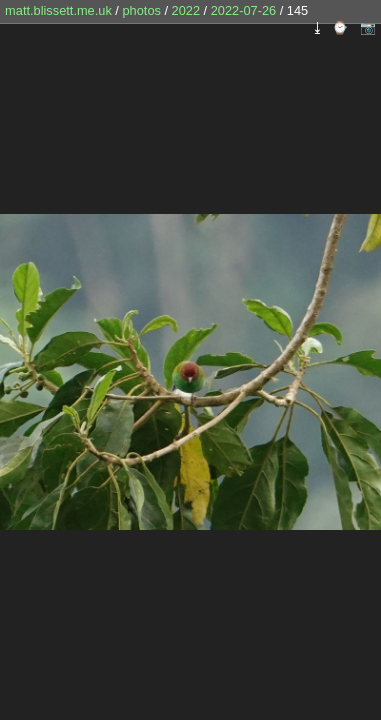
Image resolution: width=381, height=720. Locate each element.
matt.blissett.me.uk (58, 10)
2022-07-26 (243, 10)
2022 (186, 10)
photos (141, 10)
